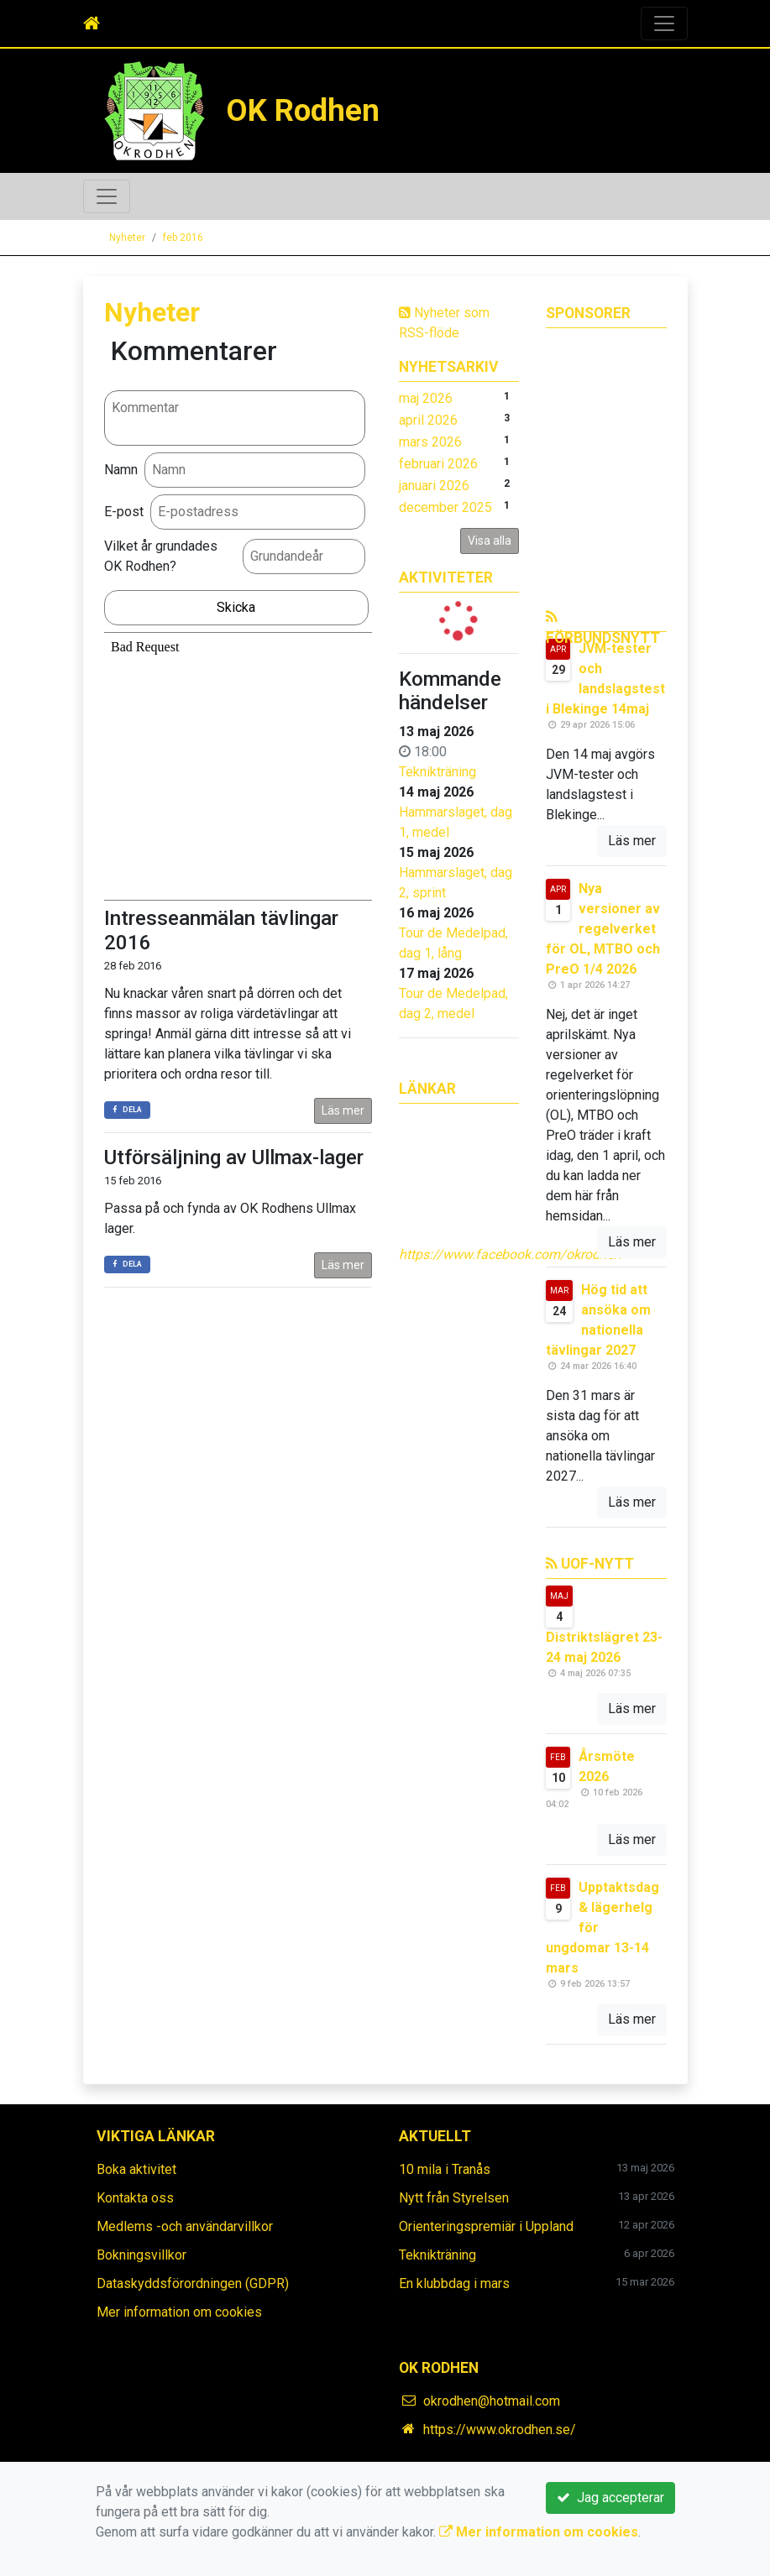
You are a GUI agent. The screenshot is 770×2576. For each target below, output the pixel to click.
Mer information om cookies (179, 2312)
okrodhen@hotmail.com (491, 2401)
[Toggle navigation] (664, 23)
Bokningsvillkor (141, 2255)
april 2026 (428, 420)
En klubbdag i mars (454, 2283)
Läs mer (343, 1110)
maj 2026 (426, 398)
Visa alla (489, 540)
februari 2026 (438, 464)
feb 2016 (183, 237)
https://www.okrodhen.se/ (499, 2430)
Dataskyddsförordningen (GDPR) (193, 2283)
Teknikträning (437, 772)
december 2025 (445, 507)
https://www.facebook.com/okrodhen (510, 1254)
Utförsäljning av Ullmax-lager (234, 1157)
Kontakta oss (135, 2198)
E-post (124, 512)
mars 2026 (430, 442)
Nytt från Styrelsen (454, 2198)
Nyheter (127, 237)
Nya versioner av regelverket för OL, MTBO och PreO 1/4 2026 (603, 928)
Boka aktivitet (136, 2169)
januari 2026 (434, 486)
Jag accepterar (610, 2497)
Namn (121, 470)
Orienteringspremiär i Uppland (486, 2226)
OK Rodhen (303, 110)
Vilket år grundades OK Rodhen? (160, 556)
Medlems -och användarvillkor (185, 2226)
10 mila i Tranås (444, 2169)
